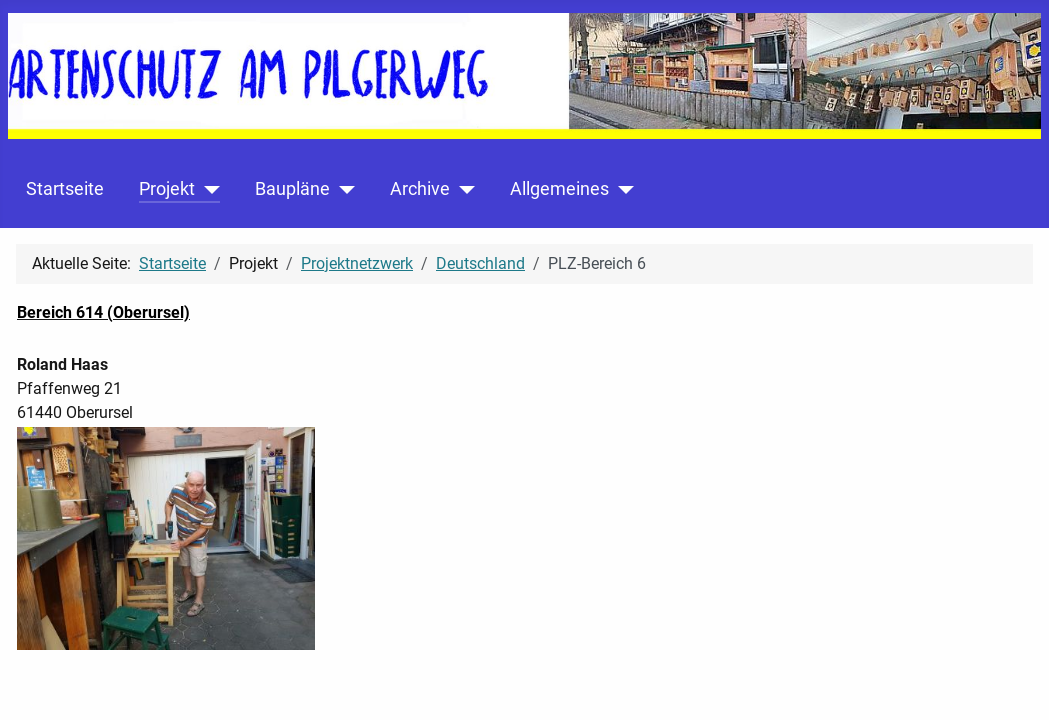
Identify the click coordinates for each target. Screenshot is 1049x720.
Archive (420, 189)
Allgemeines (559, 189)
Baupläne (292, 189)
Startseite (65, 189)
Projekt (167, 189)
